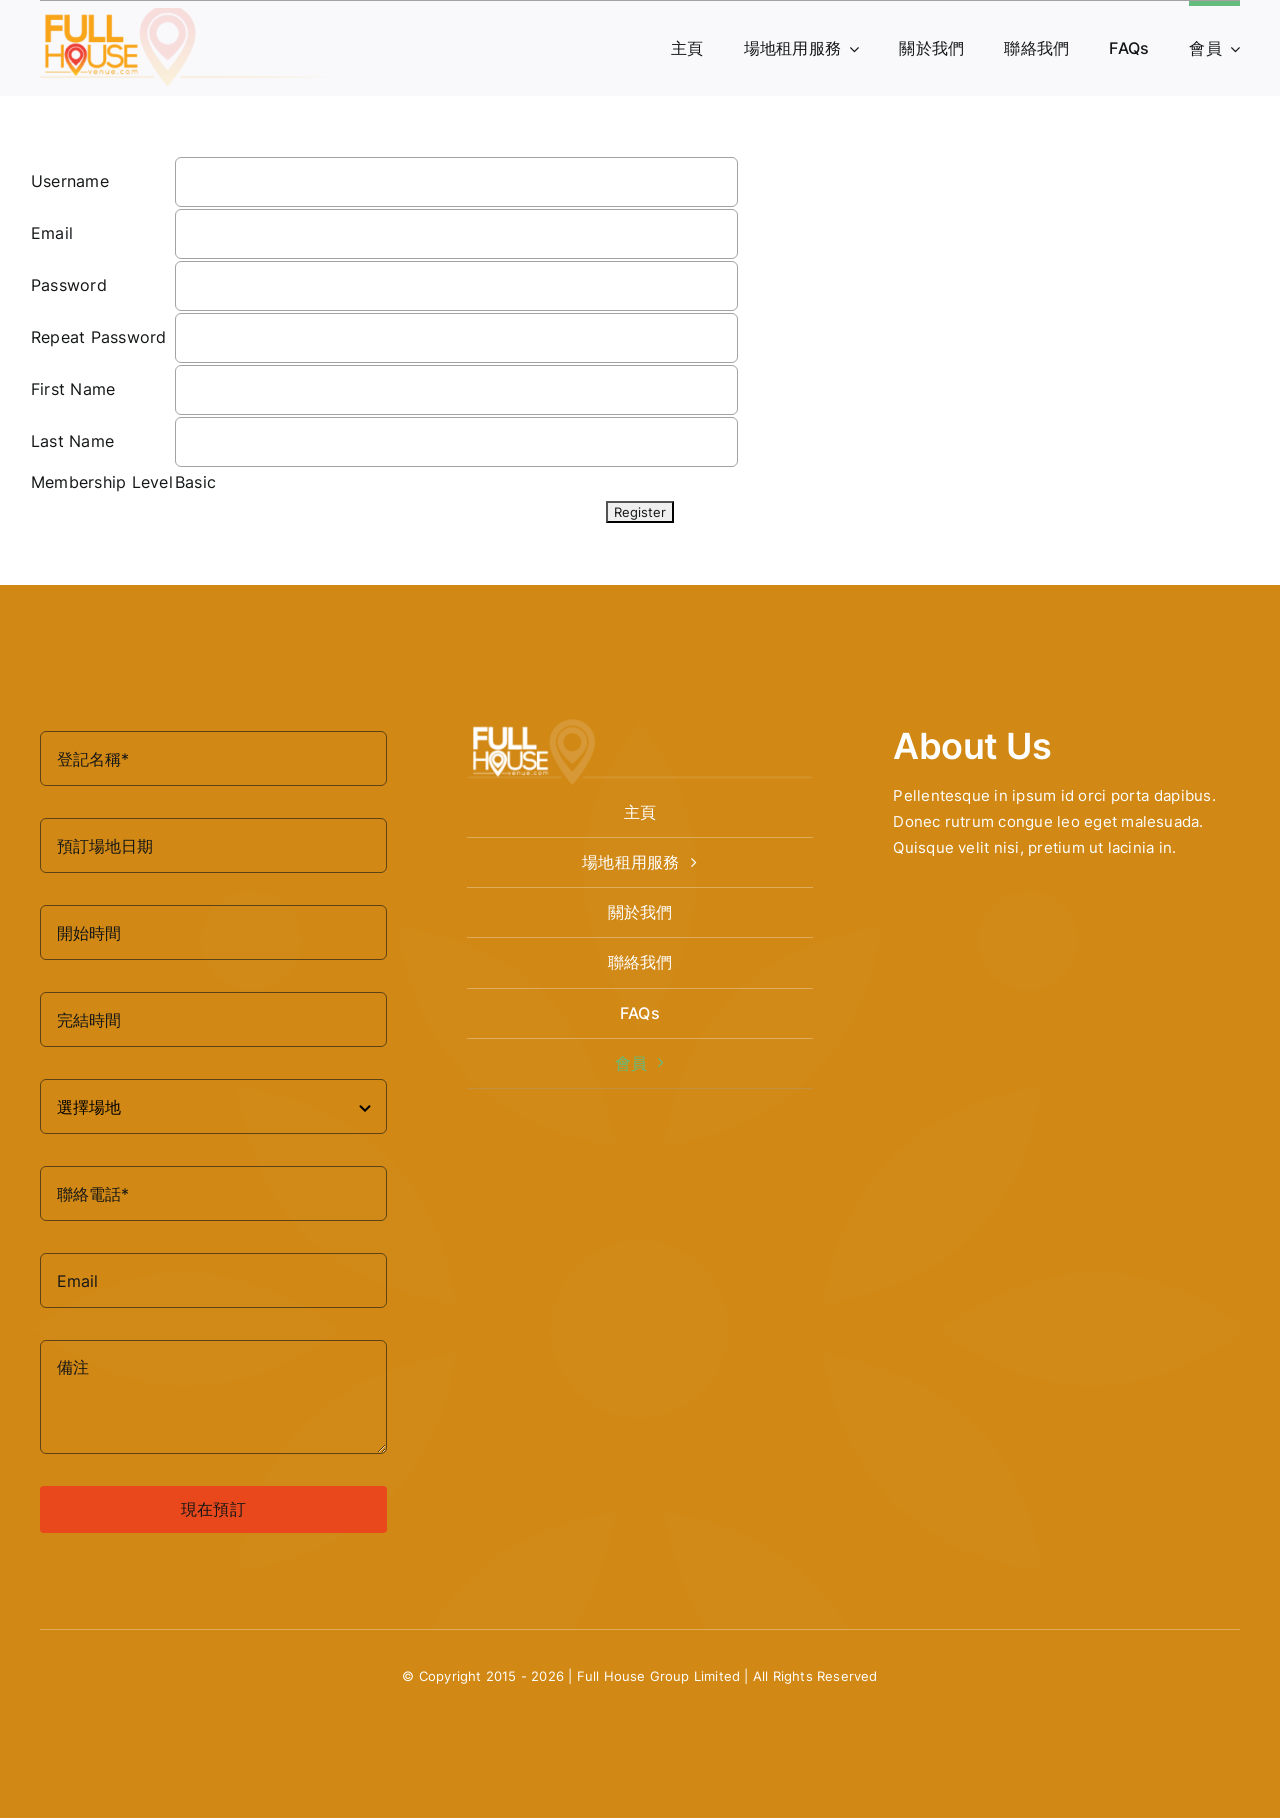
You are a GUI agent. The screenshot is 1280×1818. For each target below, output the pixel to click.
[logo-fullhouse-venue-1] (190, 16)
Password (69, 285)
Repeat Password (99, 337)
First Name (73, 389)
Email (52, 233)
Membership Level (102, 482)
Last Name (72, 441)
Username (70, 181)
